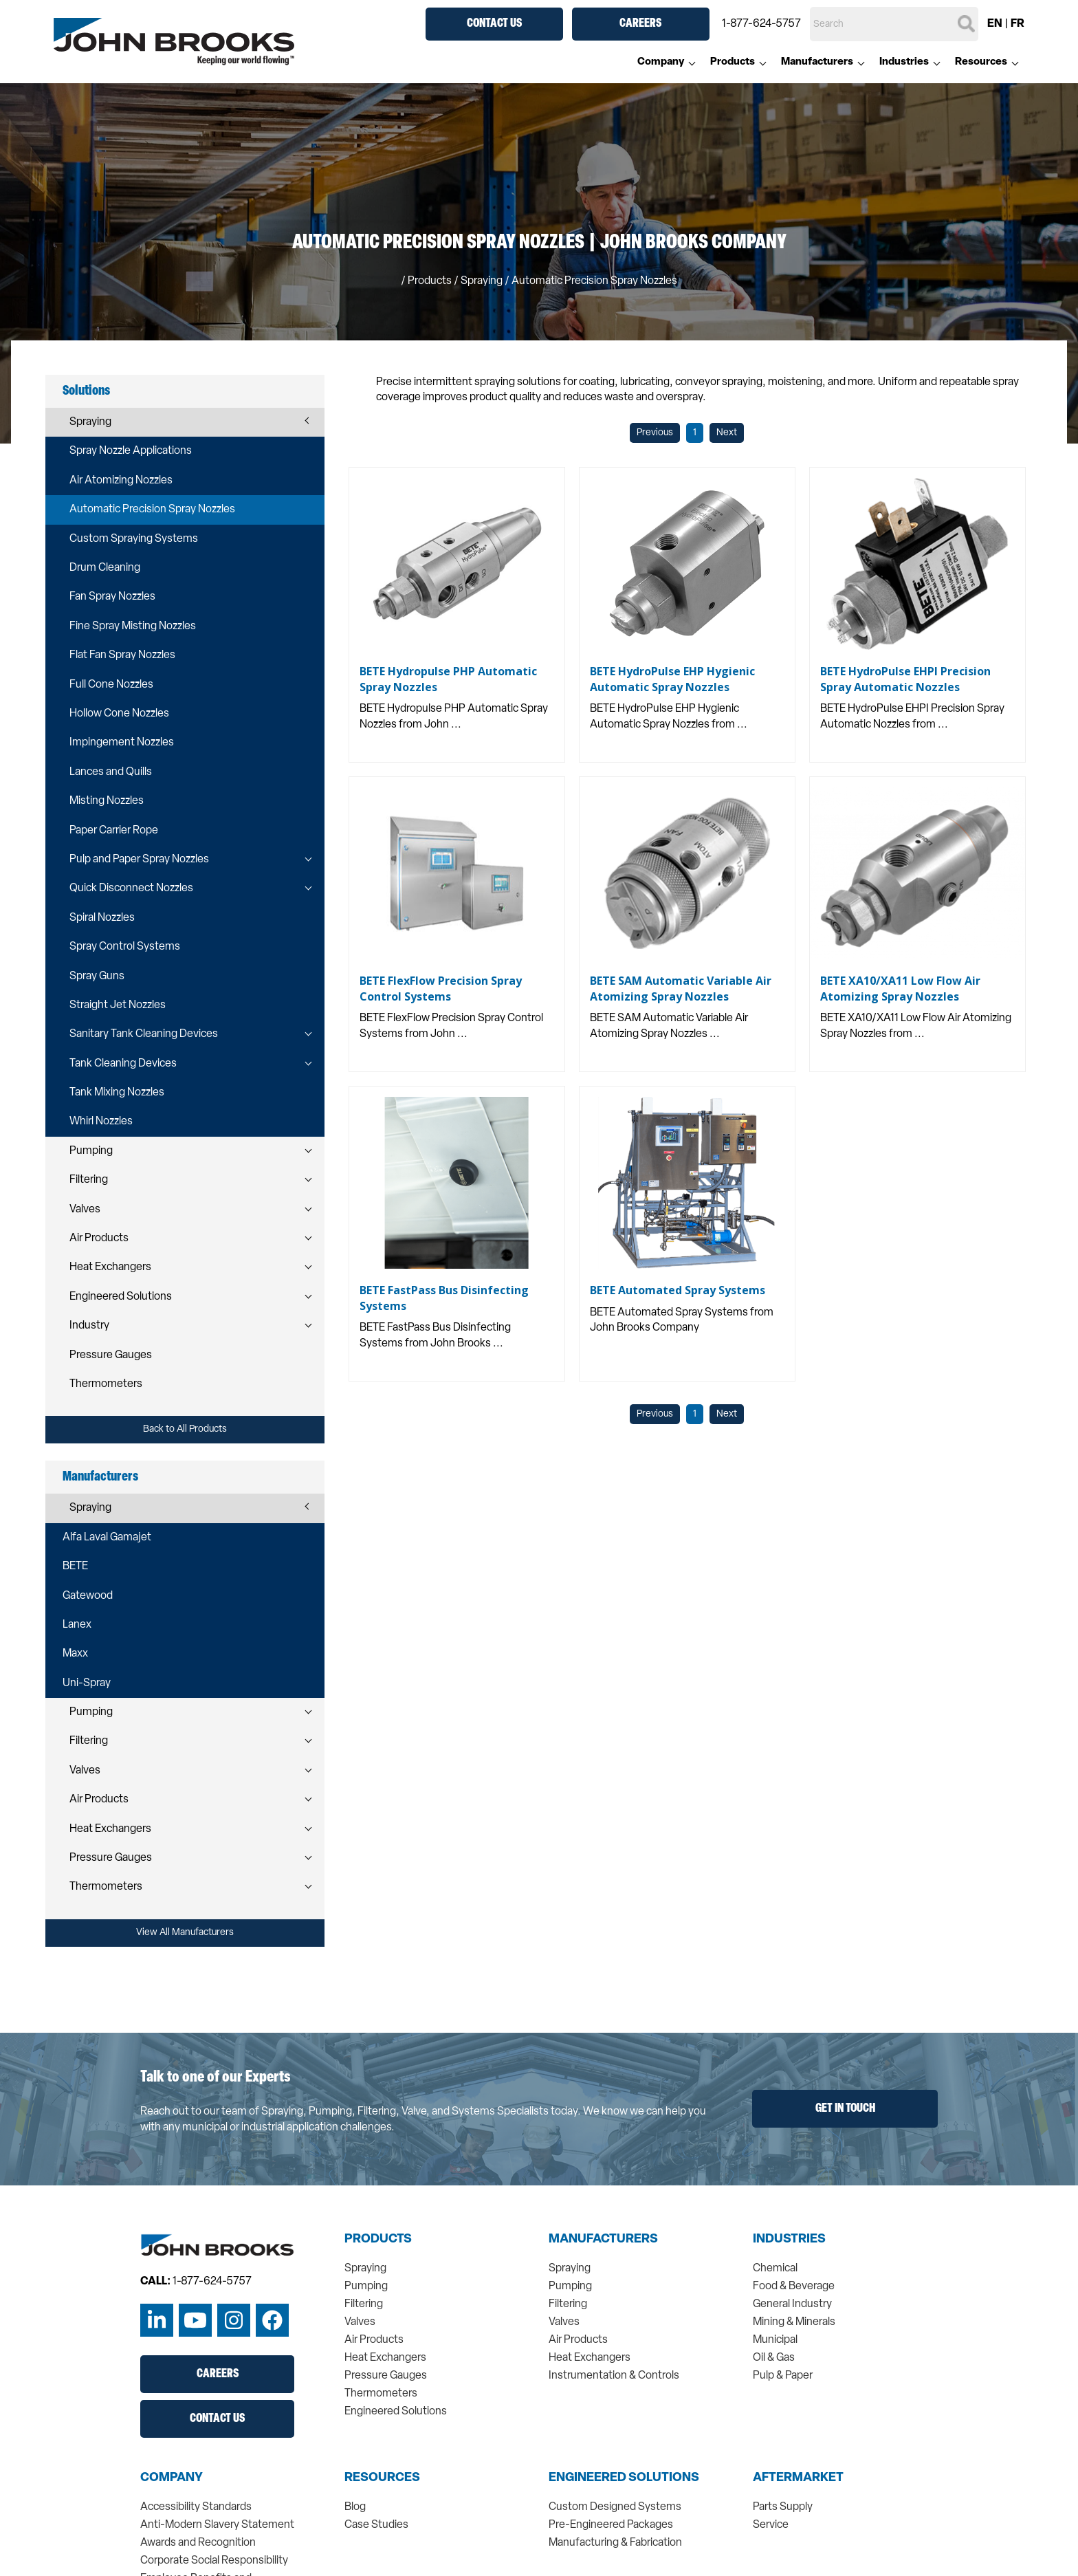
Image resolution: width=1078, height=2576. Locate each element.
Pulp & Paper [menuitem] (783, 2375)
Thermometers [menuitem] (380, 2393)
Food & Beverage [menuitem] (794, 2286)
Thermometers (105, 1384)
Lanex (77, 1624)
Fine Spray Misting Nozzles (132, 626)
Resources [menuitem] (981, 62)
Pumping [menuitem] (366, 2286)
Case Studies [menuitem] (376, 2525)
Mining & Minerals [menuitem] (794, 2322)
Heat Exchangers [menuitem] (385, 2358)
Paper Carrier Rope (113, 830)
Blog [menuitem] (355, 2507)
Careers (640, 23)
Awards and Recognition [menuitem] (198, 2542)
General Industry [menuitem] (792, 2304)
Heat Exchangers (110, 1267)
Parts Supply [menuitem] (783, 2507)
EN (994, 24)
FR (1017, 24)
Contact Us (494, 23)
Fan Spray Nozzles (112, 596)
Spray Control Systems (124, 946)
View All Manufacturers (185, 1933)
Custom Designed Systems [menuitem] (615, 2507)
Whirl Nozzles (101, 1121)
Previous (655, 433)
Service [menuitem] (771, 2525)
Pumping (91, 1151)
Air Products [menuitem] (374, 2340)
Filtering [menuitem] (363, 2304)
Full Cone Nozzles (111, 684)
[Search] (894, 24)
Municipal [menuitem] (775, 2340)
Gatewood (88, 1596)
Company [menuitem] (660, 62)
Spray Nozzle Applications (130, 451)
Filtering (88, 1180)
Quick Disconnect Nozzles (131, 888)
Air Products (99, 1238)
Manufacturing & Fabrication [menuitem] (615, 2542)
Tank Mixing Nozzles (116, 1092)
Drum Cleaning (104, 568)
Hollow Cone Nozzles (119, 713)
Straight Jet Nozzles (117, 1005)
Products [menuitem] (732, 62)
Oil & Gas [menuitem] (774, 2358)
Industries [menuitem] (904, 62)
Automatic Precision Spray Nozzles (152, 509)
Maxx (75, 1653)
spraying (482, 281)
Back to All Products (185, 1429)
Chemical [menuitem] (775, 2268)
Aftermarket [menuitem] (798, 2478)
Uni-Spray (87, 1683)
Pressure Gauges (110, 1355)
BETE (75, 1566)
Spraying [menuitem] (365, 2268)
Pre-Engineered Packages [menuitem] (611, 2525)
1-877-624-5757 (761, 24)
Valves (84, 1209)
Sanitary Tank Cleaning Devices (143, 1034)
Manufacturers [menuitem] (817, 62)
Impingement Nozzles (121, 742)
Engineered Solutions (120, 1296)
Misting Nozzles (106, 801)
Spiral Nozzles (102, 918)
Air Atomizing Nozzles (121, 480)
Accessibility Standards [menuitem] (196, 2507)
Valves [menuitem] (359, 2322)
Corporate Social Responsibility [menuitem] (214, 2560)
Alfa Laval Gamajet (107, 1537)
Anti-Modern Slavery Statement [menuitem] (217, 2525)
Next (726, 433)
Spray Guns (96, 976)
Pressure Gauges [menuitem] (385, 2375)
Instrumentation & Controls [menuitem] (614, 2375)
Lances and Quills (110, 772)
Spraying (90, 422)
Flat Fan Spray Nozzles (122, 655)
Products (430, 281)
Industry (89, 1325)
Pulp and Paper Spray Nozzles (139, 859)
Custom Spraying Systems (133, 539)
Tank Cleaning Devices (123, 1063)
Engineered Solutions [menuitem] (395, 2411)
